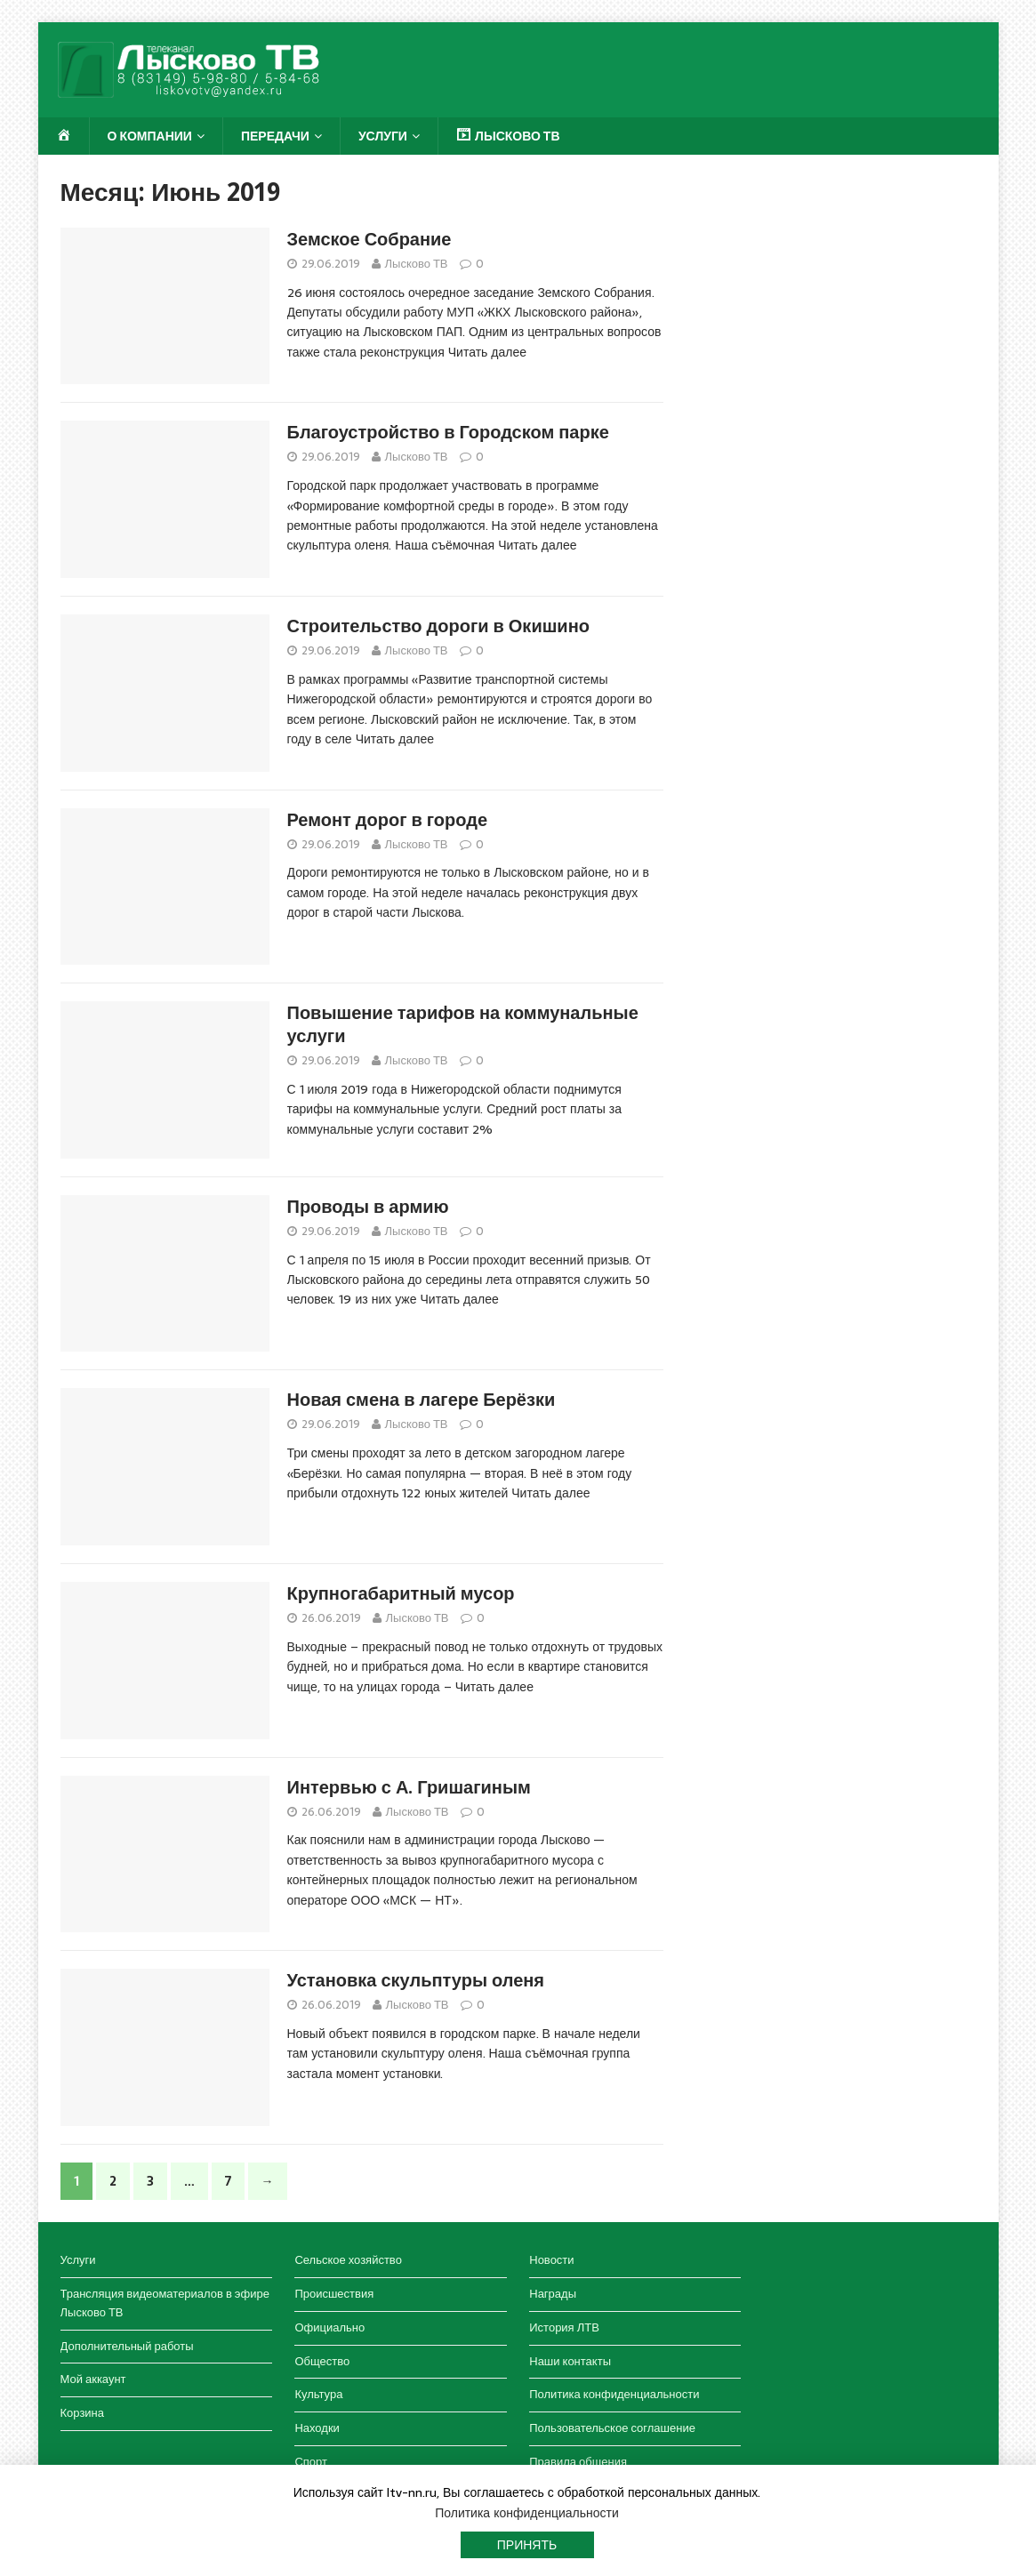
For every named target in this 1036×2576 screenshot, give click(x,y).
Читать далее (487, 352)
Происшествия (333, 2293)
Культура (318, 2394)
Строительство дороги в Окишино (438, 626)
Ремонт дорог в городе (387, 820)
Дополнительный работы (127, 2346)
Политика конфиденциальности (614, 2394)
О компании (150, 136)
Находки (316, 2428)
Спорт (310, 2461)
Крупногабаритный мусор (401, 1593)
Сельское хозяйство (347, 2260)
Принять (527, 2545)
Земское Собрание (369, 239)
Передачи (275, 136)
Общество (321, 2361)
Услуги (382, 136)
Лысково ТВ (416, 263)
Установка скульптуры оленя (416, 1980)
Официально (329, 2327)
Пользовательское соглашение (612, 2428)
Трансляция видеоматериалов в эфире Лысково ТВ (164, 2303)
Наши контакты (570, 2361)
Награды (552, 2293)
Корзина (82, 2412)
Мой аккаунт (93, 2379)
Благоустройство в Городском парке (448, 432)
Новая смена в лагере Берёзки (421, 1399)
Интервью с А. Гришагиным (409, 1787)
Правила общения (578, 2461)
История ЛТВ (564, 2327)
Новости (551, 2260)
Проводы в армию (368, 1206)
